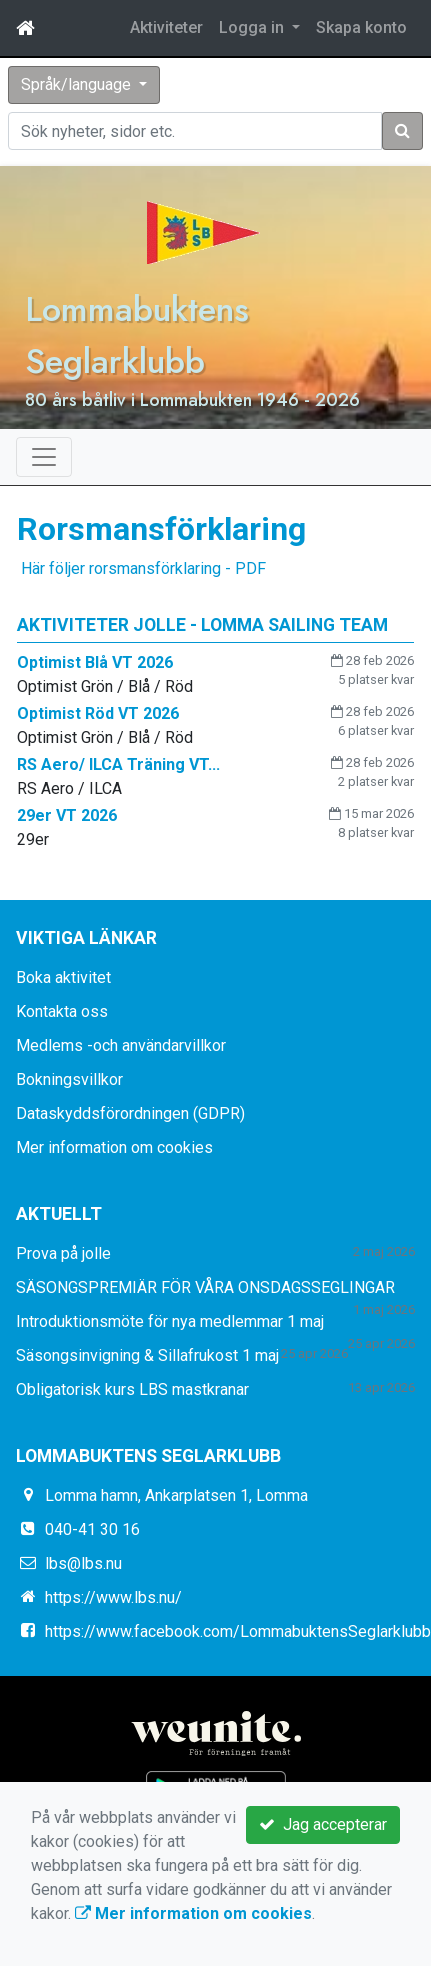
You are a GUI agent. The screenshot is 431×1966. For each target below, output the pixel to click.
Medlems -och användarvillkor (121, 1045)
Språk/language (78, 84)
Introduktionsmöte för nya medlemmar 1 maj (170, 1321)
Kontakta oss (62, 1011)
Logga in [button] (253, 27)
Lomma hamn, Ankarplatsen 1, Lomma (176, 1495)
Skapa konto (361, 27)
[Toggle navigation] (44, 457)
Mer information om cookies (114, 1147)
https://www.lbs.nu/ (113, 1597)
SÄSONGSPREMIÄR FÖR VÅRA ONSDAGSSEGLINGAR (205, 1287)
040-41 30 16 (92, 1529)
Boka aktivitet (63, 977)
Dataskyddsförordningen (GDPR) (130, 1113)
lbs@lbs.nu (83, 1563)
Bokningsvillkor (69, 1079)
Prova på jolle (63, 1253)
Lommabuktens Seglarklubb (137, 335)
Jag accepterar (323, 1824)
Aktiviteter (166, 27)
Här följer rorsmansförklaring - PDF (141, 568)
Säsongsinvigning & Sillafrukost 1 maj (147, 1355)
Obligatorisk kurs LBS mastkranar (132, 1389)
